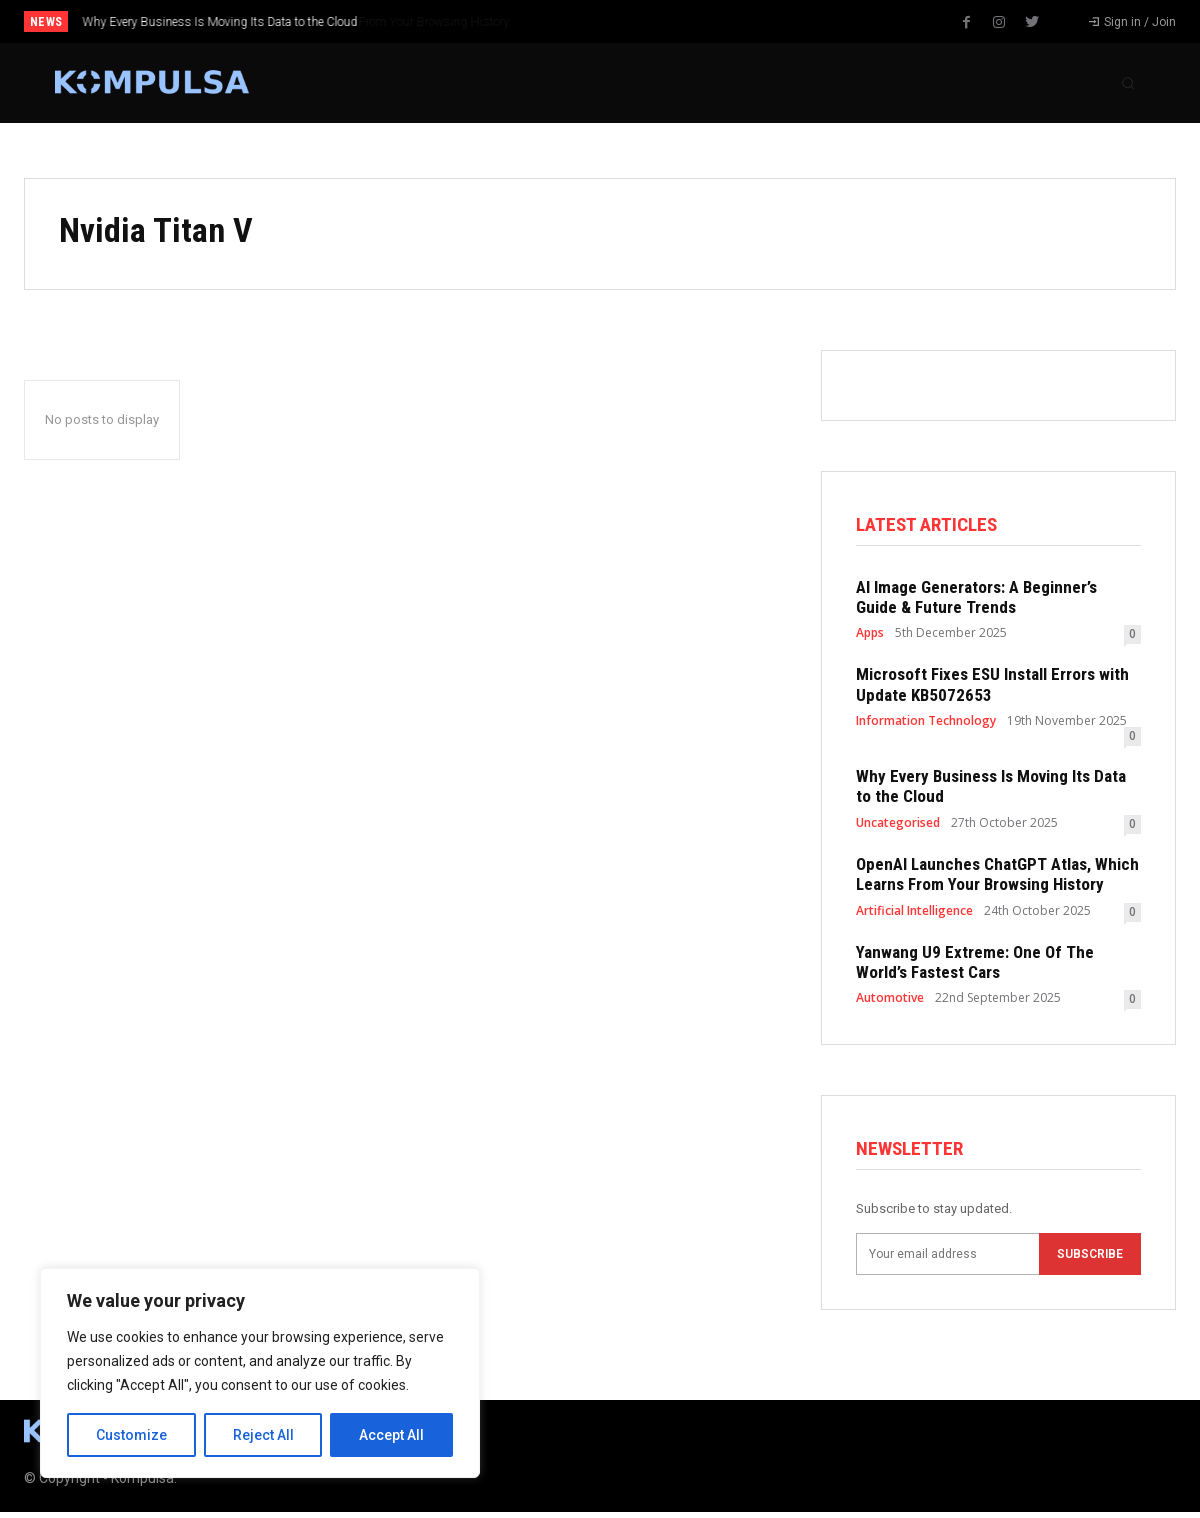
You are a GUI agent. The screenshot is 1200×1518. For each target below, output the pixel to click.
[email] (947, 1259)
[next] (663, 21)
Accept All (391, 1435)
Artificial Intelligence (914, 914)
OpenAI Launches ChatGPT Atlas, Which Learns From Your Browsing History (997, 877)
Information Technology (926, 724)
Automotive (890, 1001)
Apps (870, 636)
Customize (131, 1435)
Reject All (263, 1435)
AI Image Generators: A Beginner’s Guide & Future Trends (976, 599)
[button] (1128, 83)
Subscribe (1090, 1259)
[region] (260, 1373)
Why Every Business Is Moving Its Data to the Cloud (220, 22)
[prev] (631, 21)
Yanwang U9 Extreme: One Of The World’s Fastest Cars (975, 965)
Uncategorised (898, 826)
